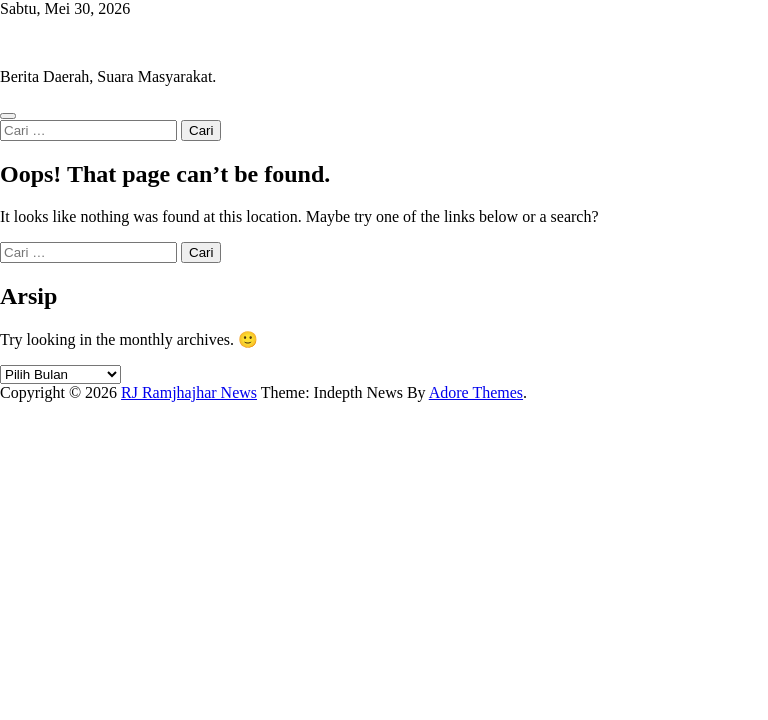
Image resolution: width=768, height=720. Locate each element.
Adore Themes (476, 392)
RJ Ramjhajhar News (68, 42)
